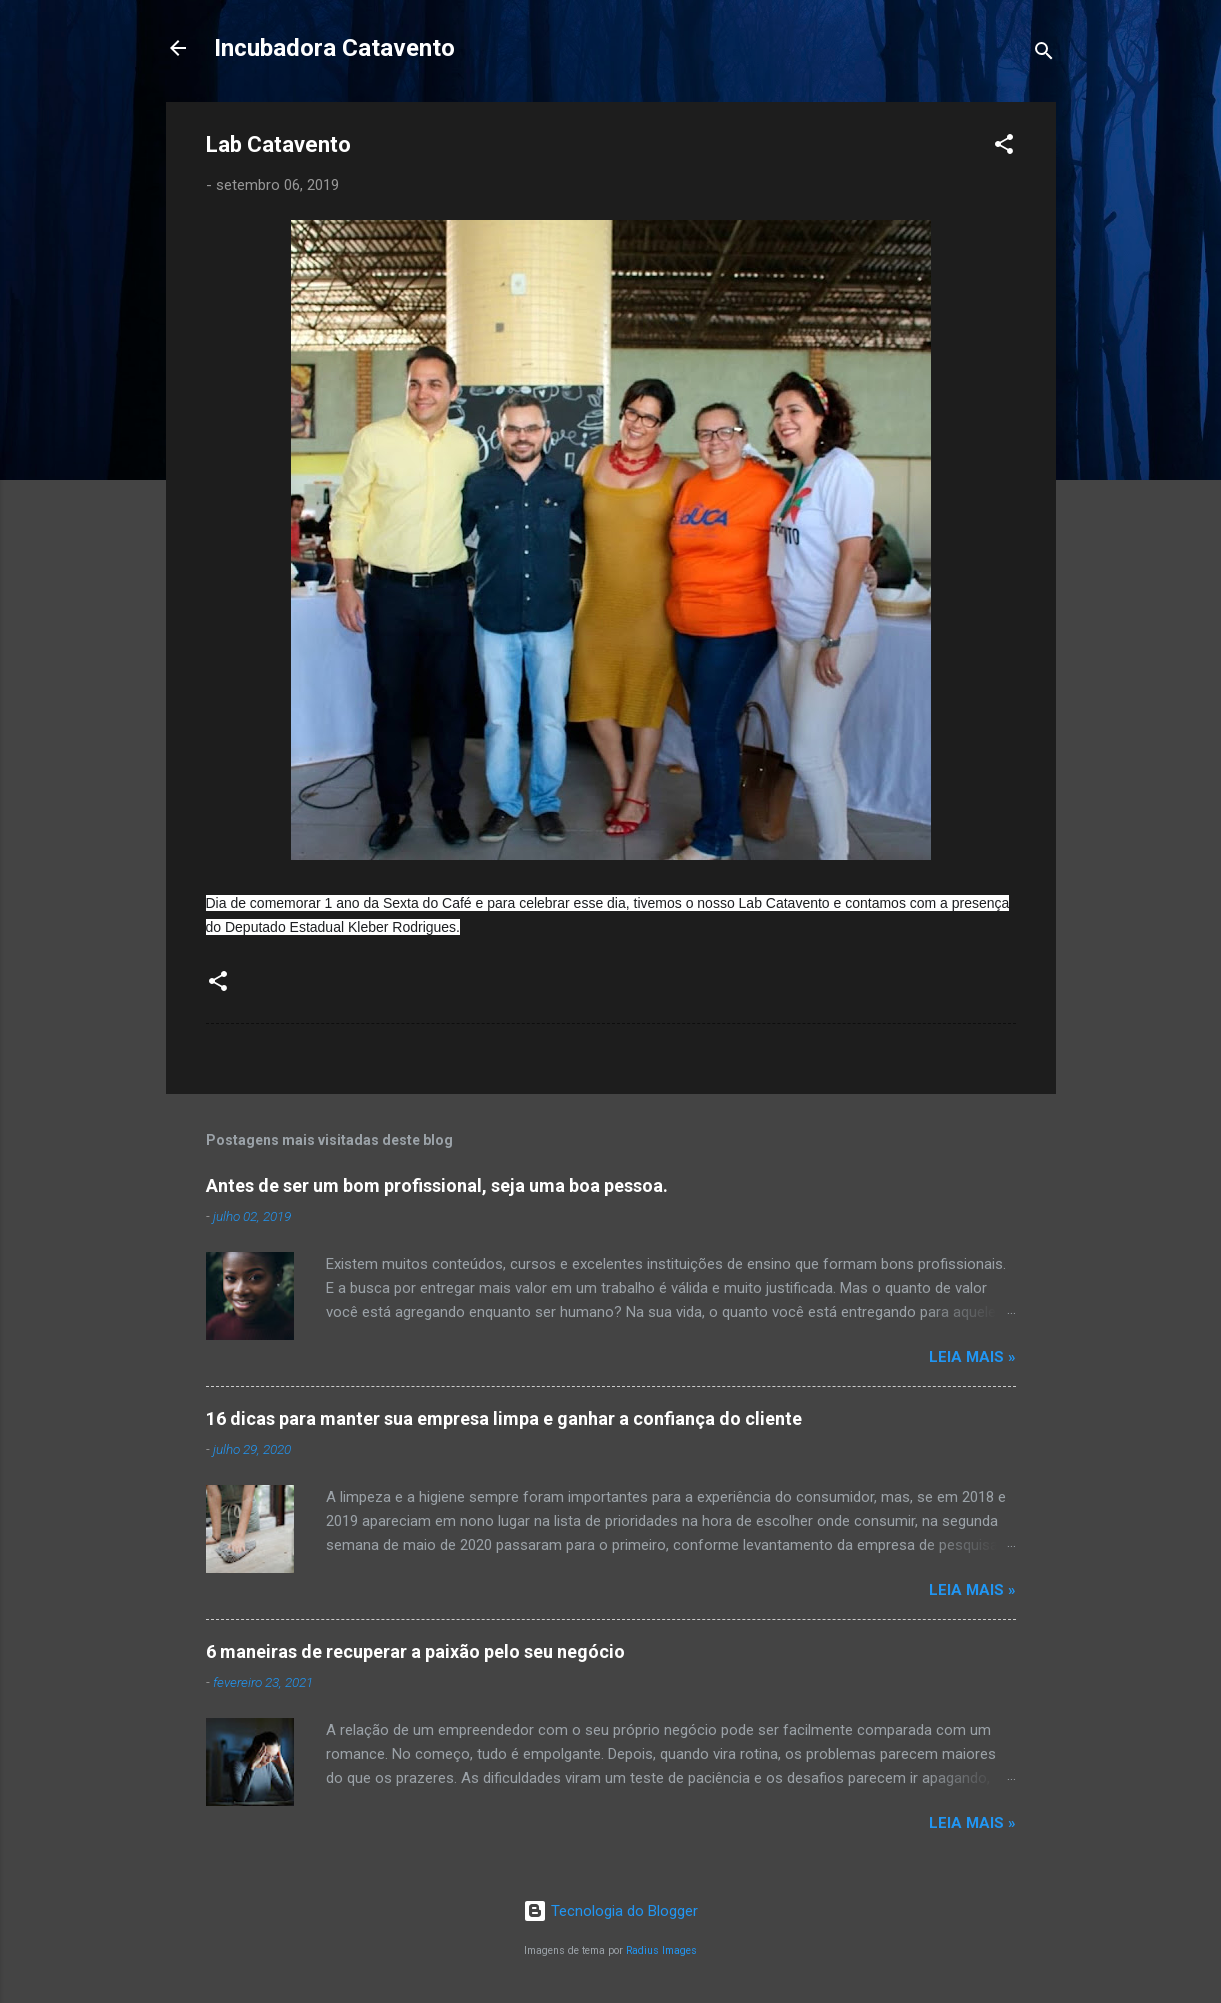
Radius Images (661, 1950)
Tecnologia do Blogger (610, 1911)
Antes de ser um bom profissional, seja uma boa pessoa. (437, 1185)
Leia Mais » (972, 1357)
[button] (1004, 147)
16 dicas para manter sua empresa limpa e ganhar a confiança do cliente (504, 1418)
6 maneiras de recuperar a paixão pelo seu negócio (415, 1651)
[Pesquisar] (1044, 54)
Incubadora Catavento (334, 48)
